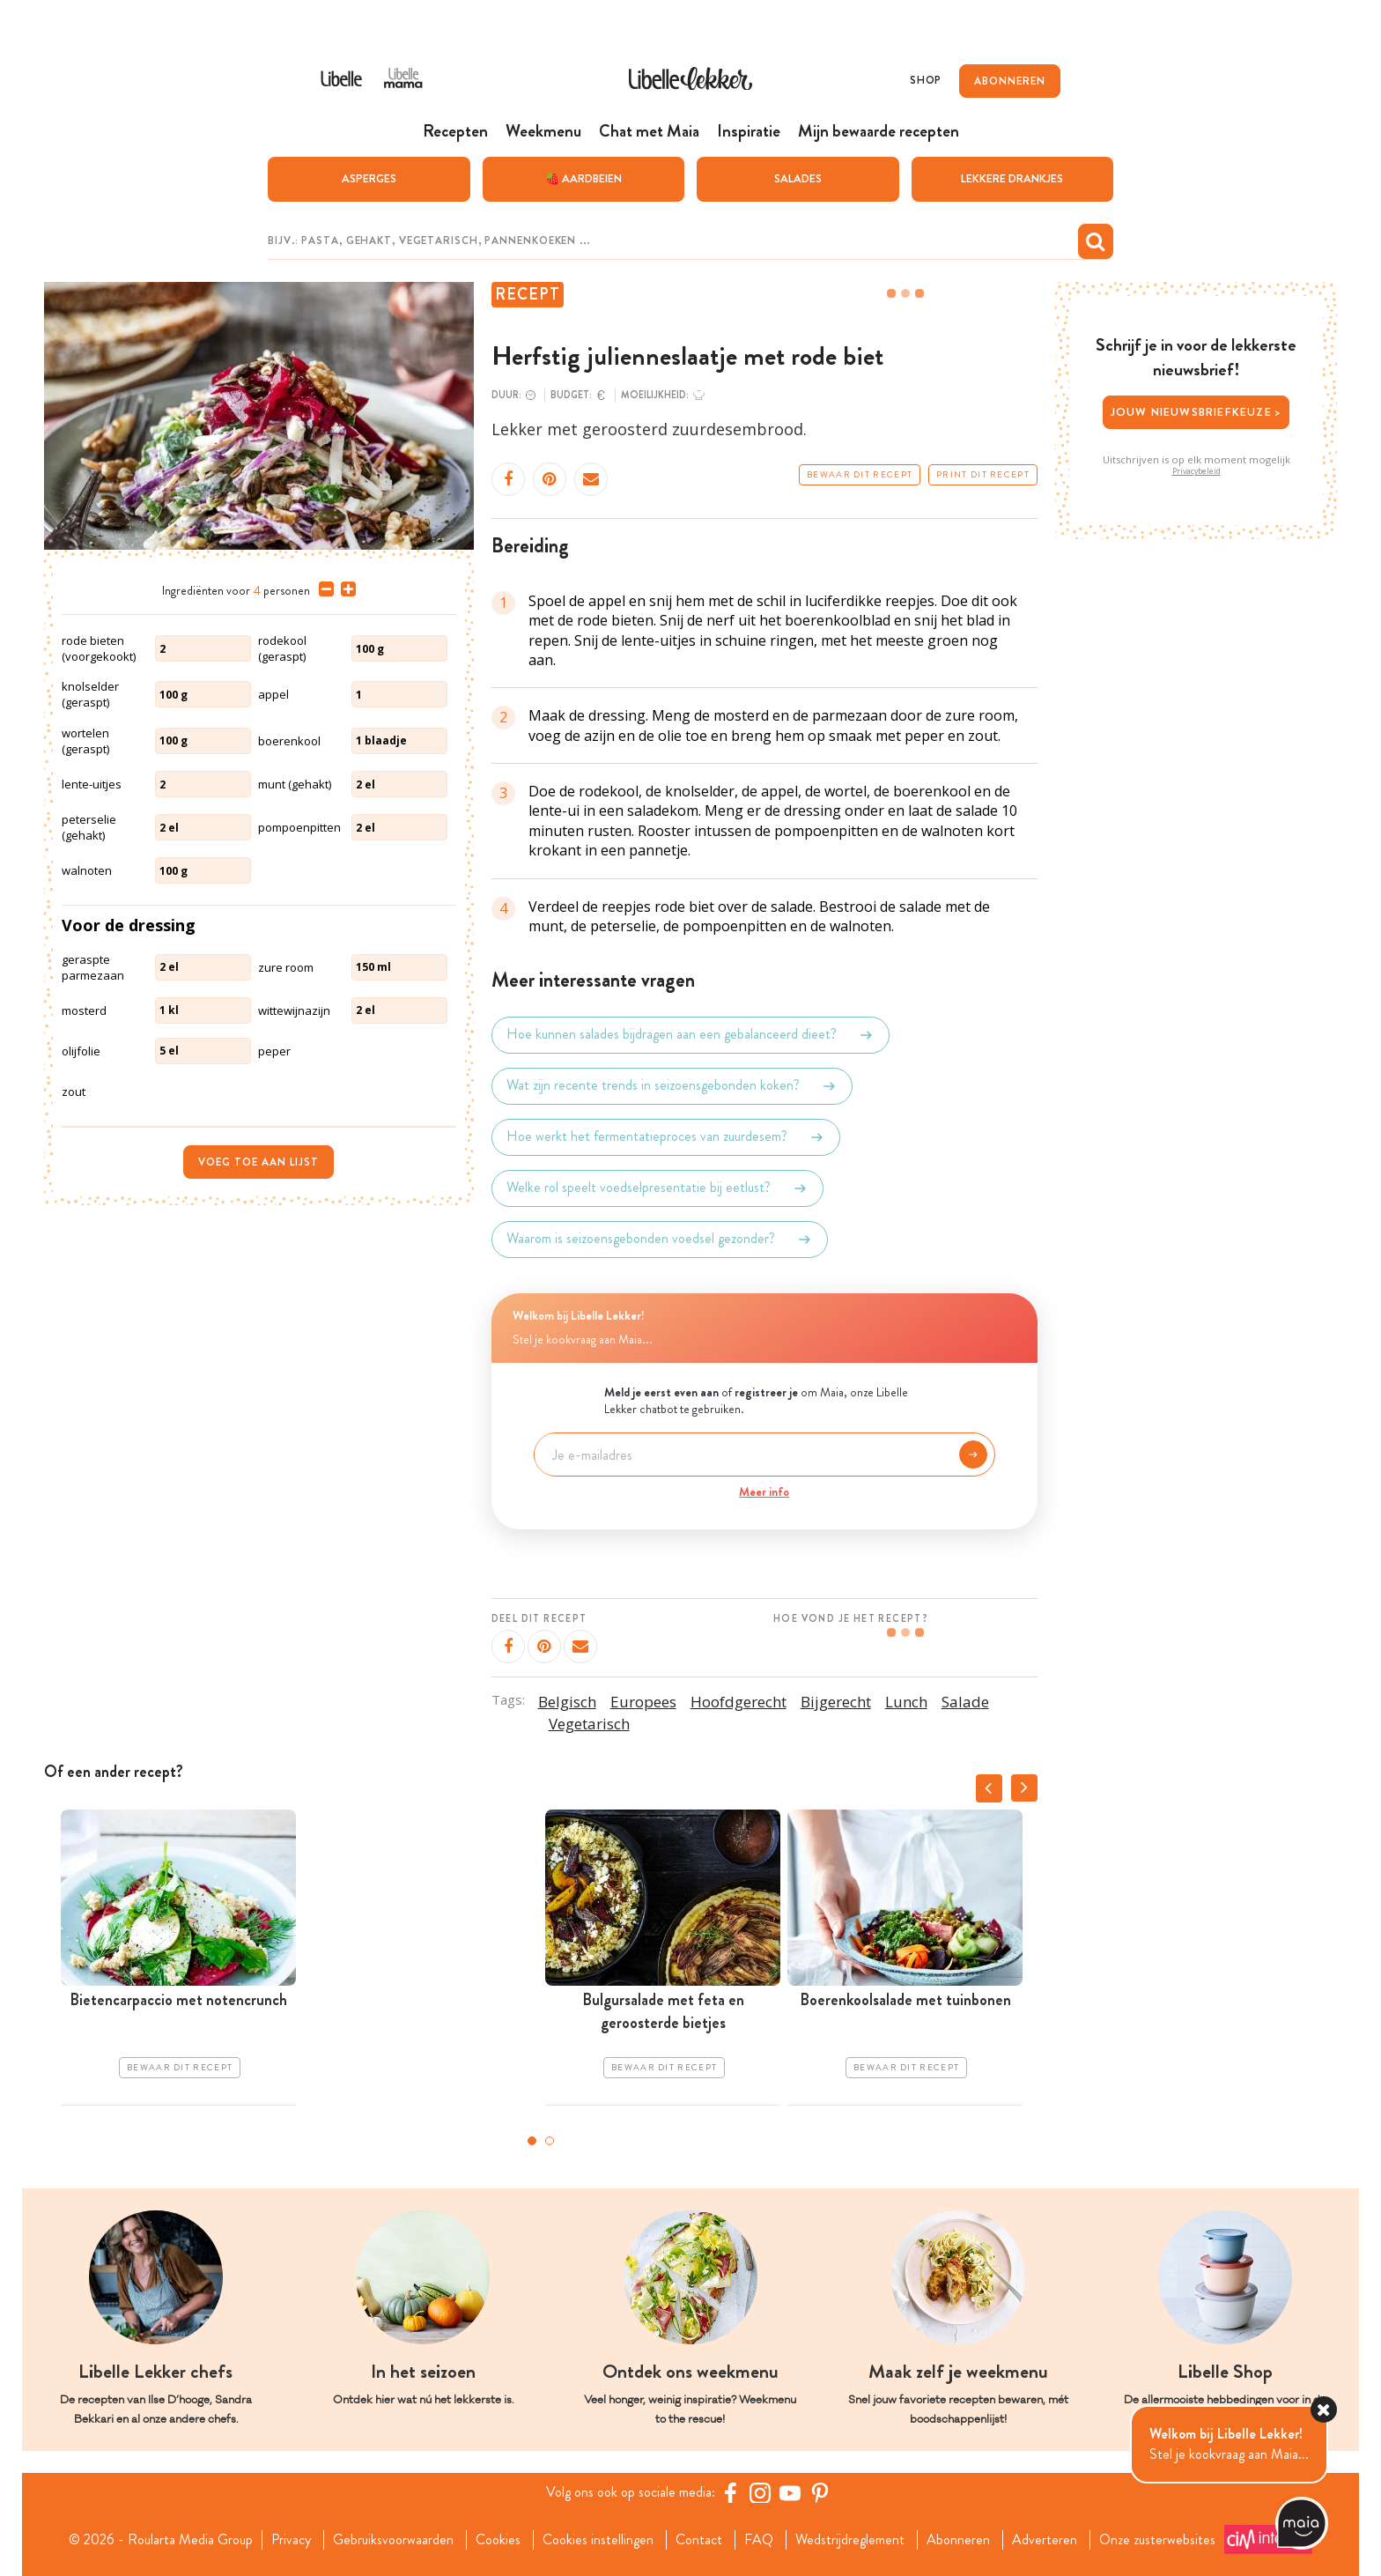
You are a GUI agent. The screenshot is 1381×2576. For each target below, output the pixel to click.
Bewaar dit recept (859, 475)
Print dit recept (983, 475)
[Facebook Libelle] (730, 2492)
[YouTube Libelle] (790, 2492)
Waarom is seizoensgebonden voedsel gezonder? (659, 1239)
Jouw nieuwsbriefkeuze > (1196, 411)
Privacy (291, 2540)
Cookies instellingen (598, 2540)
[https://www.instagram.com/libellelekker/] (760, 2492)
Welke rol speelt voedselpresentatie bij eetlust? (657, 1188)
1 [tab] (532, 2140)
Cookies (498, 2540)
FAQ (758, 2540)
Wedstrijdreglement (850, 2540)
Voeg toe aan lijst (258, 1162)
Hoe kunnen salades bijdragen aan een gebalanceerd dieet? (690, 1035)
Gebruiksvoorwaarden (393, 2540)
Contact (699, 2540)
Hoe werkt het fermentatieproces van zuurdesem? (665, 1137)
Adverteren (1044, 2540)
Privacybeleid (1196, 471)
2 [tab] (549, 2140)
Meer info (764, 1491)
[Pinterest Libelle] (820, 2492)
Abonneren (958, 2540)
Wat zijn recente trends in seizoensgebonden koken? (672, 1086)
